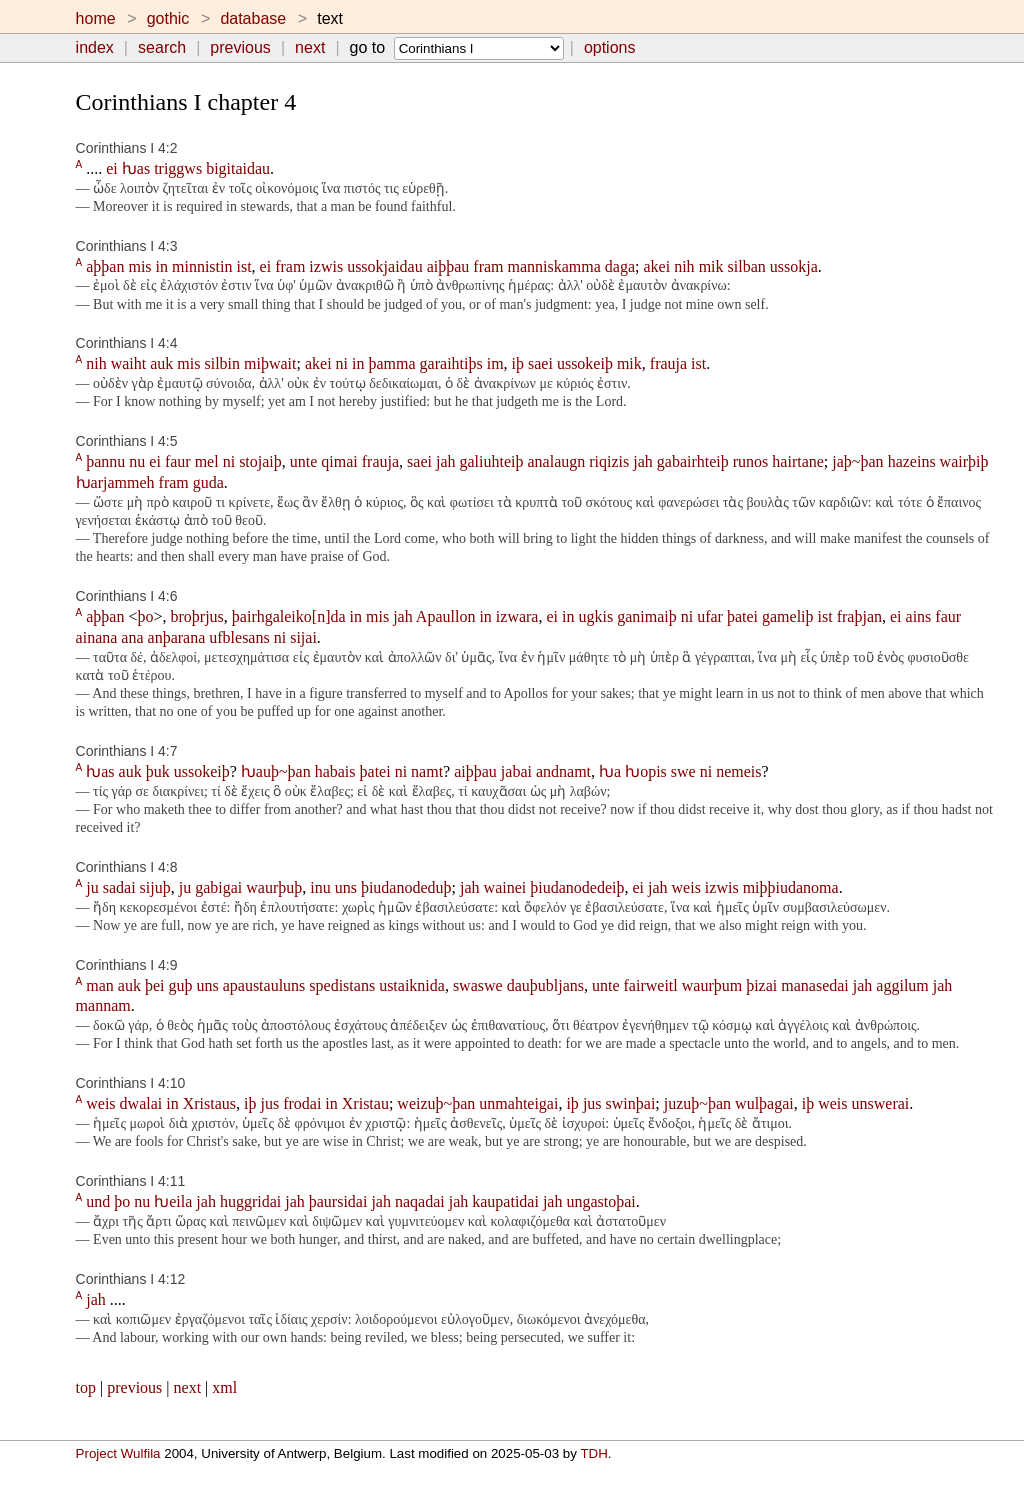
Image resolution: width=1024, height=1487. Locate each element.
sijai (303, 637)
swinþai (631, 1103)
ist (243, 266)
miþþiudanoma (791, 887)
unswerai (881, 1103)
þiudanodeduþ (406, 887)
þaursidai (338, 1201)
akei (657, 266)
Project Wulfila (118, 1453)
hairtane (798, 461)
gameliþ (788, 616)
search (162, 47)
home (96, 18)
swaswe (478, 985)
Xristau (365, 1103)
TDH (593, 1453)
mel (207, 461)
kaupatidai (505, 1201)
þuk (158, 771)
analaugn (557, 461)
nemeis (738, 771)
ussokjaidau (385, 266)
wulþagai (764, 1103)
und (98, 1201)
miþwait (270, 363)
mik (711, 266)
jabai (516, 771)
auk (161, 363)
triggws (178, 168)
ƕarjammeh (115, 482)
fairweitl (651, 985)
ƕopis (646, 771)
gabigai (218, 887)
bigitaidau (238, 168)
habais (335, 771)
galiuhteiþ (492, 461)
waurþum (712, 985)
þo (145, 616)
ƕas (136, 168)
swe (683, 771)
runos (751, 461)
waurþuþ (274, 887)
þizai (761, 985)
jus (269, 1103)
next (310, 47)
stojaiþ (260, 461)
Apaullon (446, 616)
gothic (168, 18)
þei (155, 985)
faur (178, 461)
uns (346, 887)
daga (620, 266)
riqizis (609, 461)
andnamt (563, 771)
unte (304, 461)
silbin (222, 363)
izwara (517, 616)
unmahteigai (518, 1103)
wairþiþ (964, 461)
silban (747, 266)
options (610, 47)
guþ (180, 985)
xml (224, 1387)
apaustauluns (264, 985)
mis (139, 266)
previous (240, 47)
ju (92, 887)
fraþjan (859, 616)
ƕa (610, 771)
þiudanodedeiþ (577, 887)
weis (686, 887)
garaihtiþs (451, 363)
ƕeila (173, 1201)
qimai (339, 461)
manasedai (815, 985)
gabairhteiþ (693, 461)
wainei (505, 887)
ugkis (595, 616)
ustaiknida (412, 985)
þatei (742, 616)
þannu (105, 461)
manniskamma (554, 266)
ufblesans (239, 637)
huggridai (250, 1201)
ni (342, 363)
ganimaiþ (647, 616)
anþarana (177, 637)
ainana (97, 637)
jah (446, 461)
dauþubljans (545, 985)
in (162, 266)
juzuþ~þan (697, 1103)
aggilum (902, 985)
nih (684, 266)
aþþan (105, 266)
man (100, 985)
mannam (103, 1005)
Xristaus (209, 1103)
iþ (518, 363)
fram (290, 266)
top (86, 1387)
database (253, 18)
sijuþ (155, 887)
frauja (668, 363)
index (95, 47)
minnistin (202, 266)
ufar (710, 616)
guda (208, 482)
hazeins (912, 461)
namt (427, 771)
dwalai (141, 1103)
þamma (392, 363)
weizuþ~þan (436, 1103)
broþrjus (197, 616)
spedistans (342, 985)
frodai (302, 1103)
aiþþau (448, 266)
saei (540, 363)
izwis (326, 266)
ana (132, 637)
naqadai (420, 1201)
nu (137, 461)
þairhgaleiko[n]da (289, 616)
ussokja (794, 266)
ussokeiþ (585, 363)
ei (112, 168)
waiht (129, 363)
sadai (119, 887)
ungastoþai (600, 1201)
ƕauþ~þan (276, 771)
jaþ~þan (857, 461)
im (495, 363)
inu (320, 887)
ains (919, 616)
